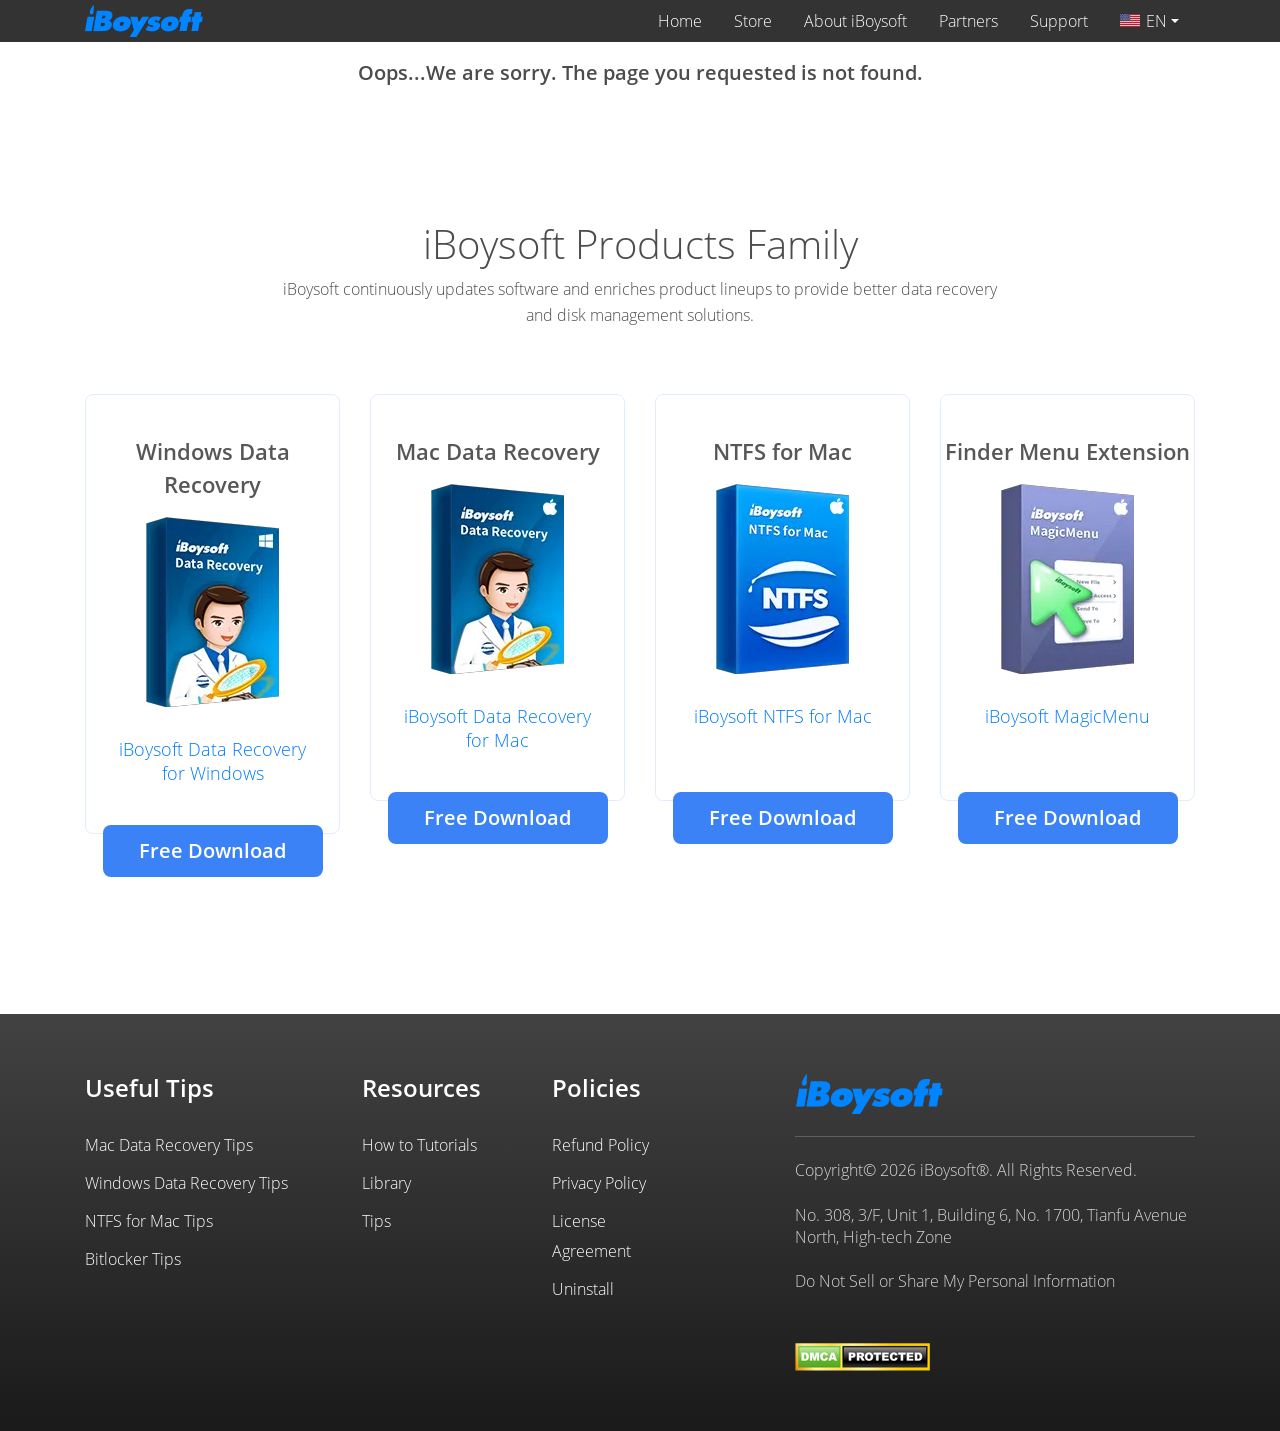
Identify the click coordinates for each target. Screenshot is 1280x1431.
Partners (968, 21)
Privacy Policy (599, 1183)
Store (753, 21)
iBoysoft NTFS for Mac (783, 716)
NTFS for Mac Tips (149, 1221)
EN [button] (1143, 21)
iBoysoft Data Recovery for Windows (212, 761)
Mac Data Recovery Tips (169, 1145)
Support (1059, 21)
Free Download (212, 850)
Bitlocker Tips (133, 1259)
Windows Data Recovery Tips (186, 1183)
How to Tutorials (419, 1145)
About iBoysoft (855, 21)
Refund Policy (600, 1145)
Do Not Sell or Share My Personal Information (955, 1281)
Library (386, 1183)
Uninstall (583, 1289)
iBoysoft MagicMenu (1067, 716)
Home (680, 21)
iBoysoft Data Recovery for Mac (497, 728)
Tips (376, 1221)
